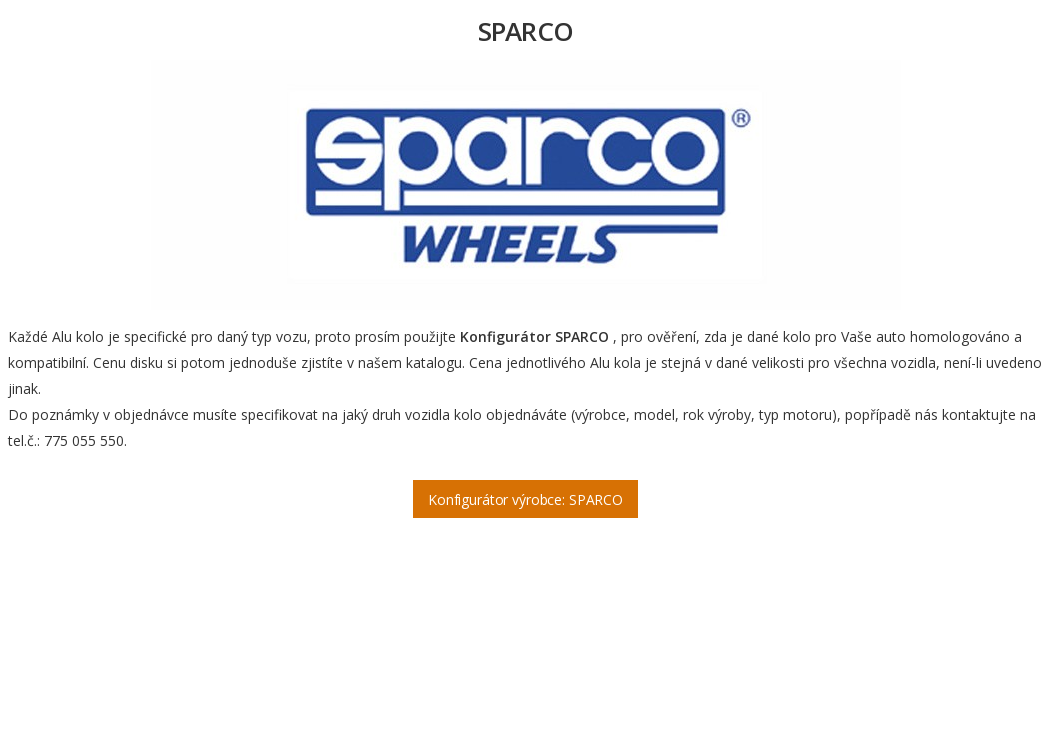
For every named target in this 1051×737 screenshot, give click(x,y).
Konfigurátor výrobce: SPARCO (525, 499)
